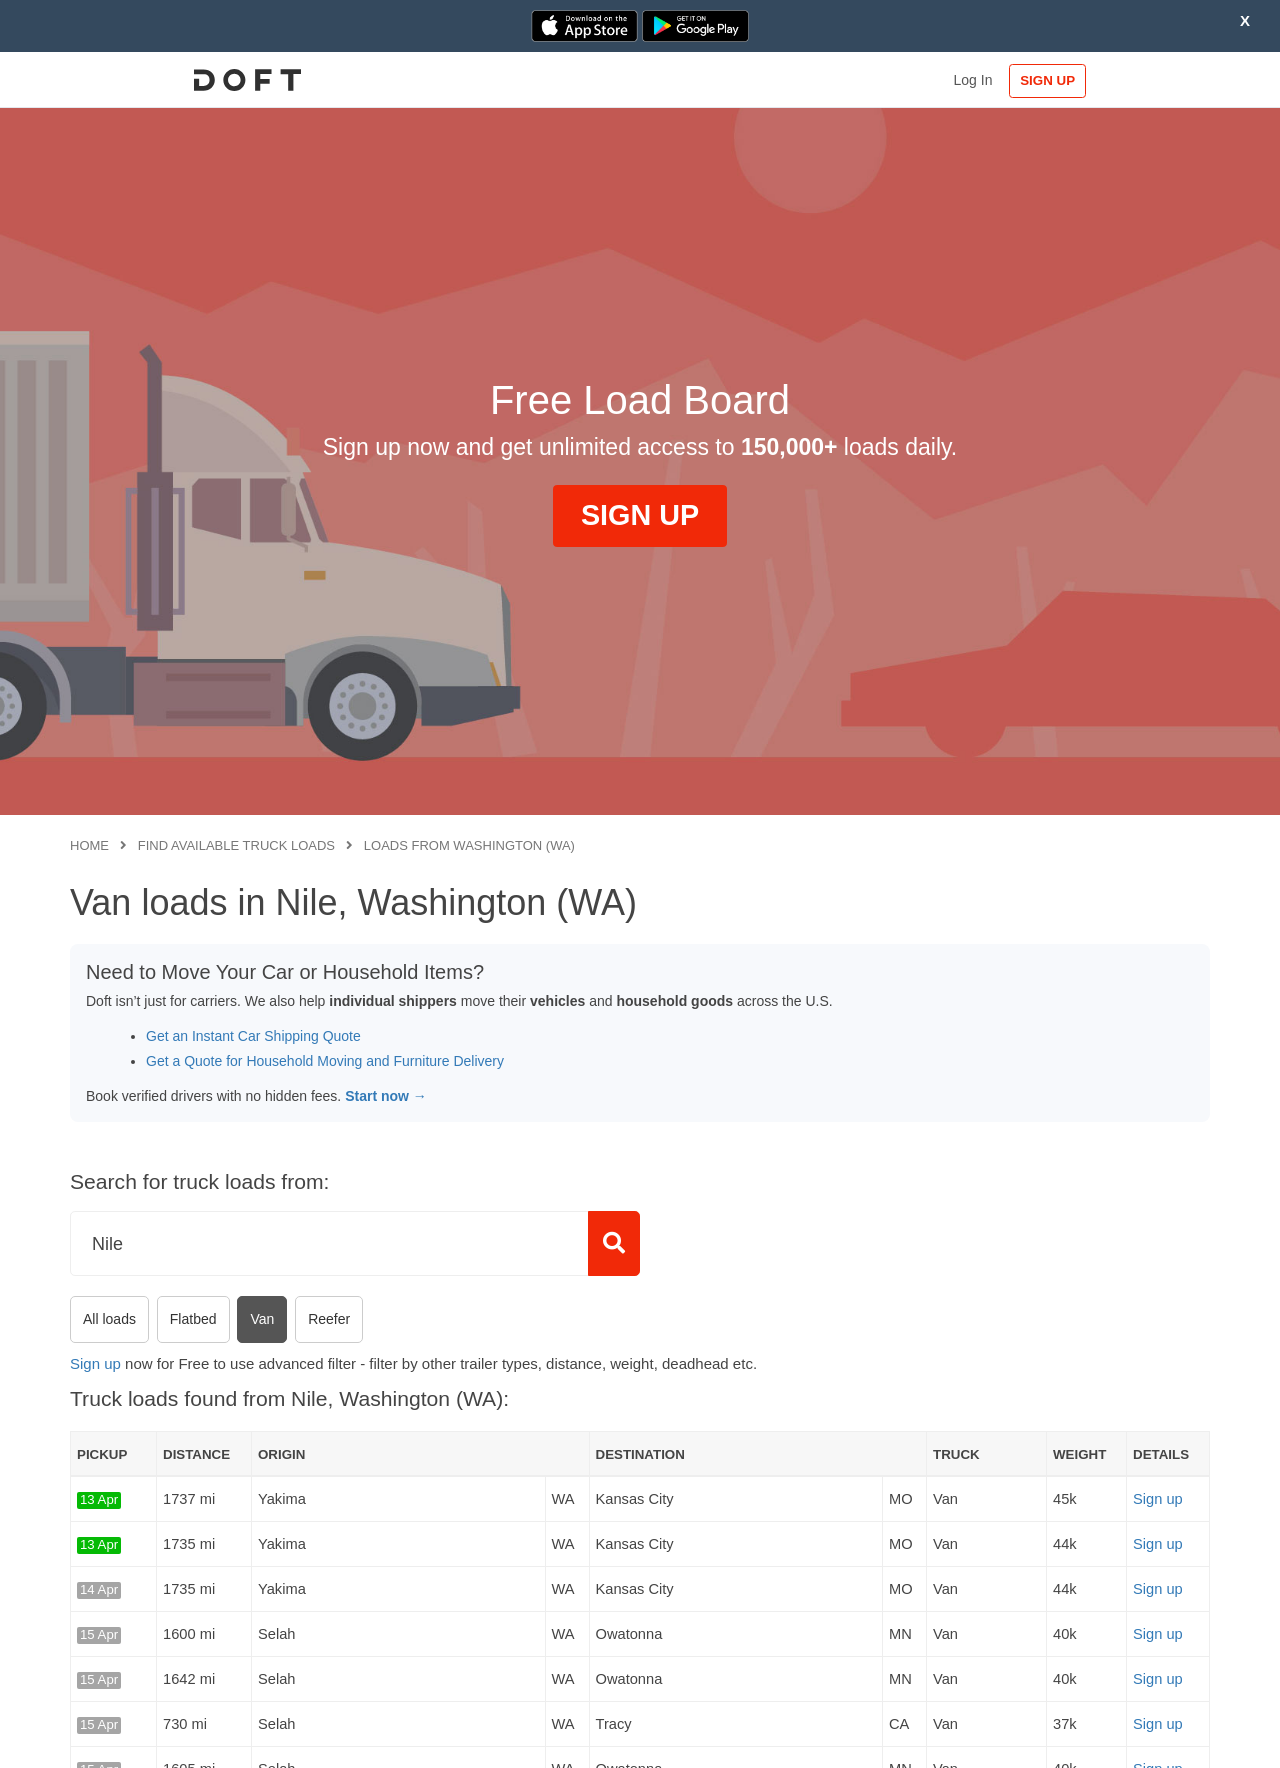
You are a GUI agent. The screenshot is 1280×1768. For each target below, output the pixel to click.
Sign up (95, 1363)
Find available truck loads (236, 845)
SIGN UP (1145, 80)
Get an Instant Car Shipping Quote (253, 1036)
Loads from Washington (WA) (469, 845)
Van (262, 1319)
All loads (109, 1319)
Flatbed (193, 1319)
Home (89, 845)
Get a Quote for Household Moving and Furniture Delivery (325, 1061)
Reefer (329, 1319)
